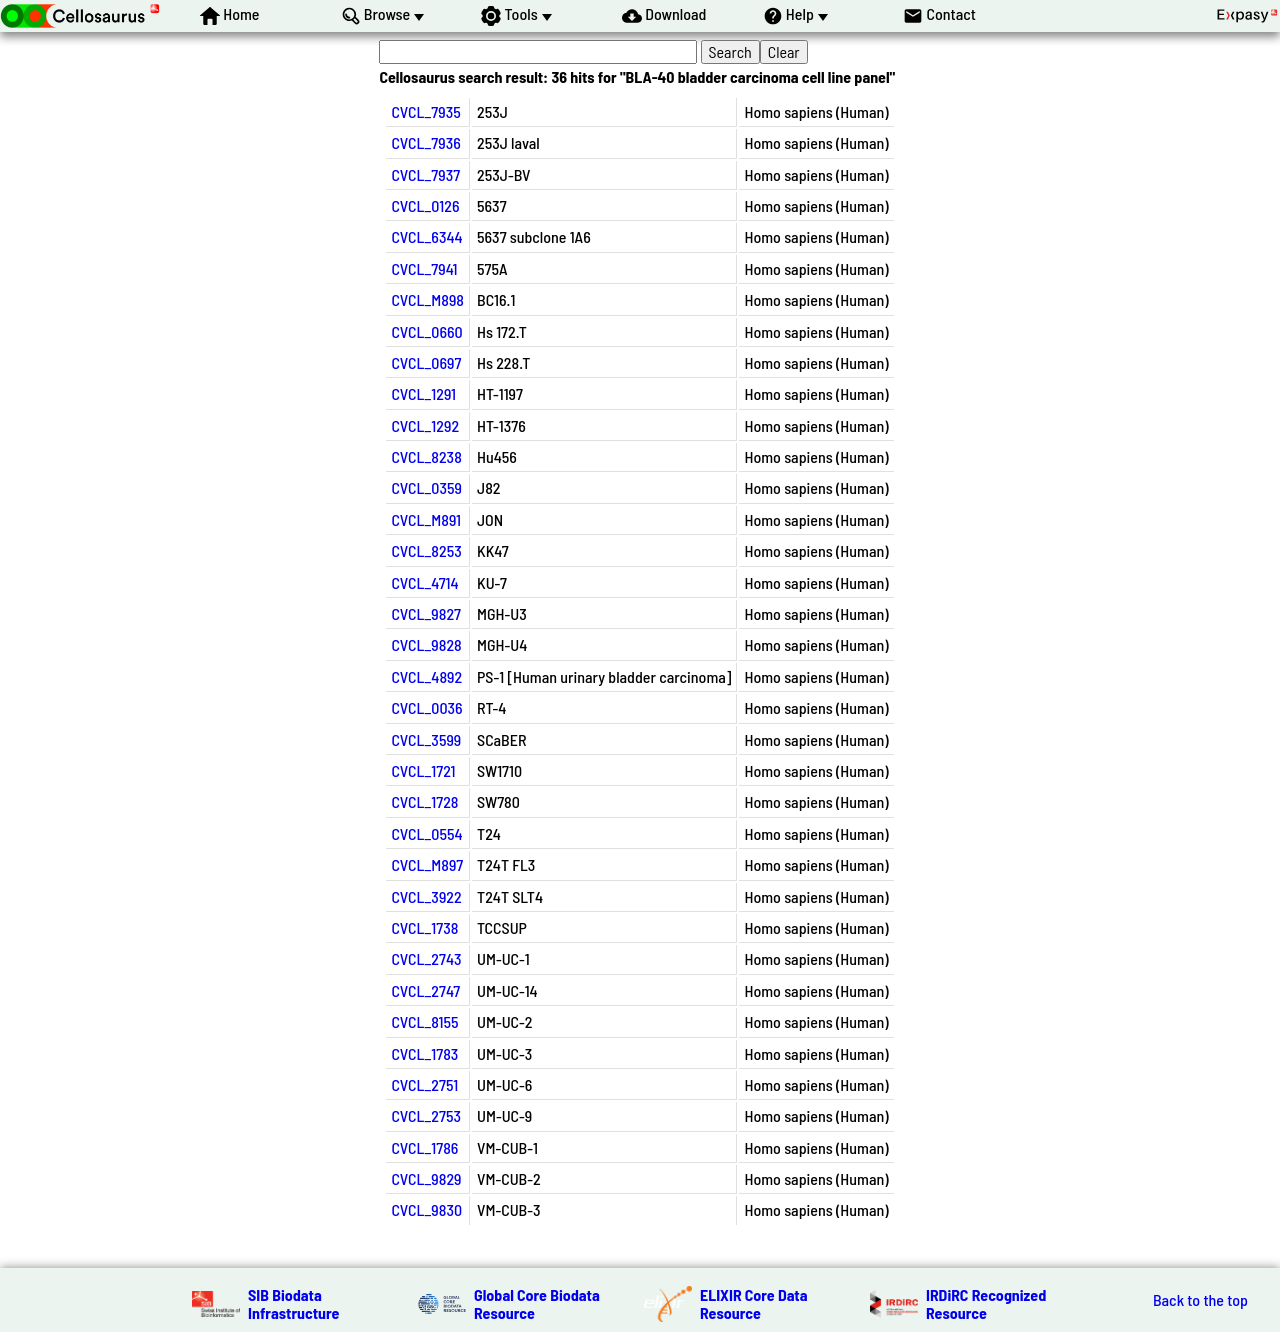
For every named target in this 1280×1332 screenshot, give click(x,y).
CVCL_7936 (425, 142)
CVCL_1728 (424, 801)
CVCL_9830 (426, 1209)
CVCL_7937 (425, 174)
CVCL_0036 (426, 707)
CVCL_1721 (423, 770)
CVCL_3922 (426, 896)
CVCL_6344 (426, 236)
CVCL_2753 (426, 1115)
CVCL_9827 (426, 613)
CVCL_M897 (427, 864)
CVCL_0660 (426, 331)
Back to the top (1200, 1300)
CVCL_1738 (424, 927)
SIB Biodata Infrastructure (293, 1303)
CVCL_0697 (426, 362)
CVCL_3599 (426, 739)
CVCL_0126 (425, 205)
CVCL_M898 (427, 299)
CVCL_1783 (424, 1053)
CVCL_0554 (426, 833)
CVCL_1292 (425, 425)
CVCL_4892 (426, 676)
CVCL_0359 (426, 487)
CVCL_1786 (424, 1147)
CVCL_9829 (426, 1178)
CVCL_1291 (423, 393)
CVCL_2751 (424, 1084)
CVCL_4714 (424, 582)
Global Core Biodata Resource (537, 1303)
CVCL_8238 (426, 456)
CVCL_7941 (424, 268)
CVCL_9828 (426, 644)
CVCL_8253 (426, 550)
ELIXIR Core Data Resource (754, 1303)
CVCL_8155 (424, 1021)
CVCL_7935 (425, 111)
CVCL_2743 (426, 958)
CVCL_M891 (426, 519)
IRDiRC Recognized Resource (986, 1303)
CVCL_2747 (425, 990)
